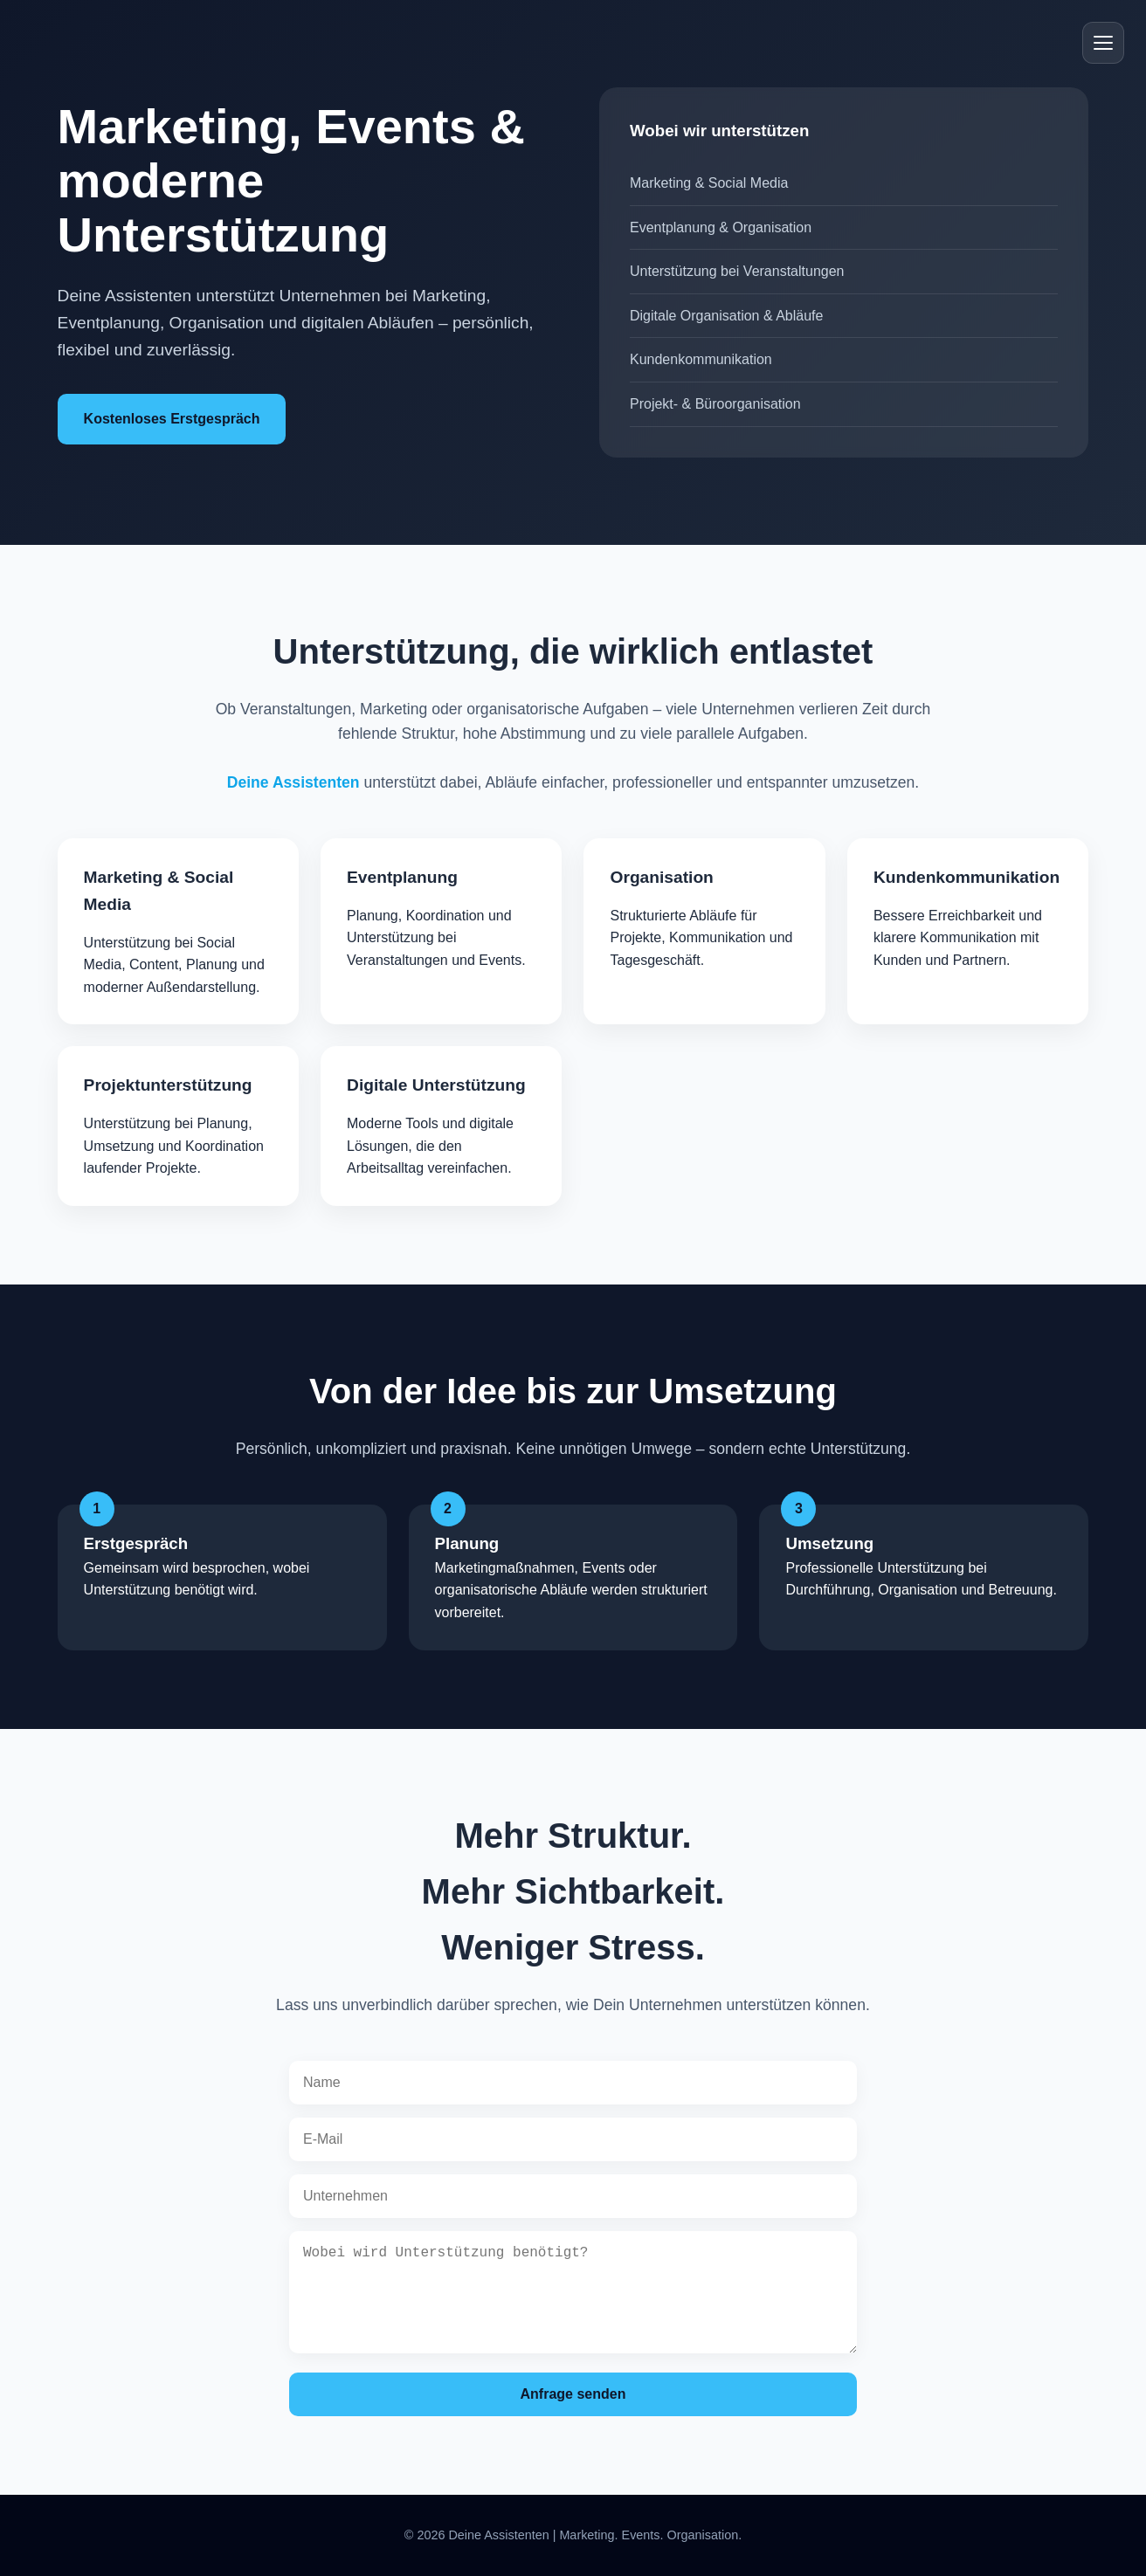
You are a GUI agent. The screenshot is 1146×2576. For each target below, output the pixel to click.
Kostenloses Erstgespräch (172, 418)
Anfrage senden (573, 2394)
